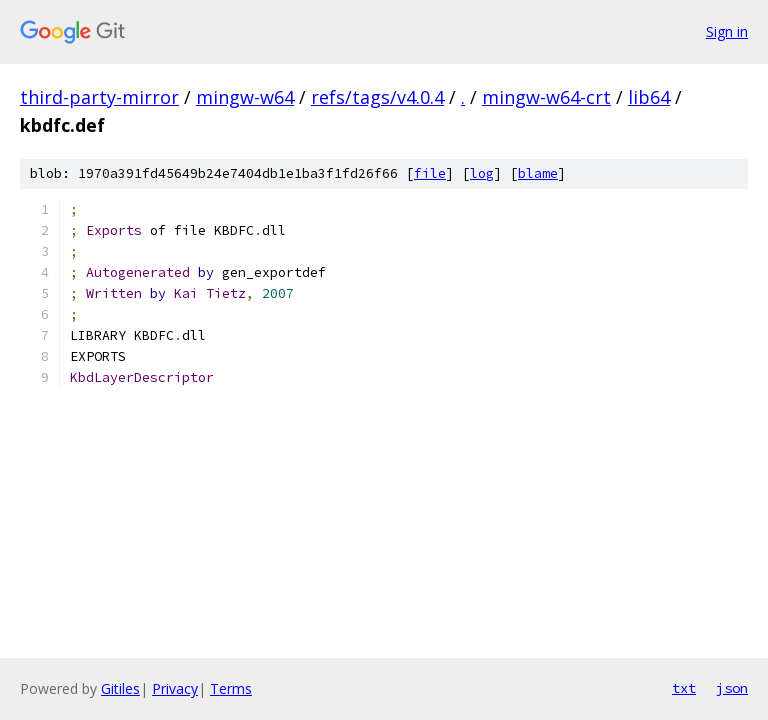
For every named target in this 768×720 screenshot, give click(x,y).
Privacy (175, 688)
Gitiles (120, 688)
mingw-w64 (245, 97)
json (732, 688)
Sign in (727, 31)
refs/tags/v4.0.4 (377, 97)
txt (684, 688)
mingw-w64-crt (546, 97)
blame (538, 173)
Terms (231, 688)
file (430, 173)
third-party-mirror (99, 97)
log (482, 173)
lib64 (649, 97)
